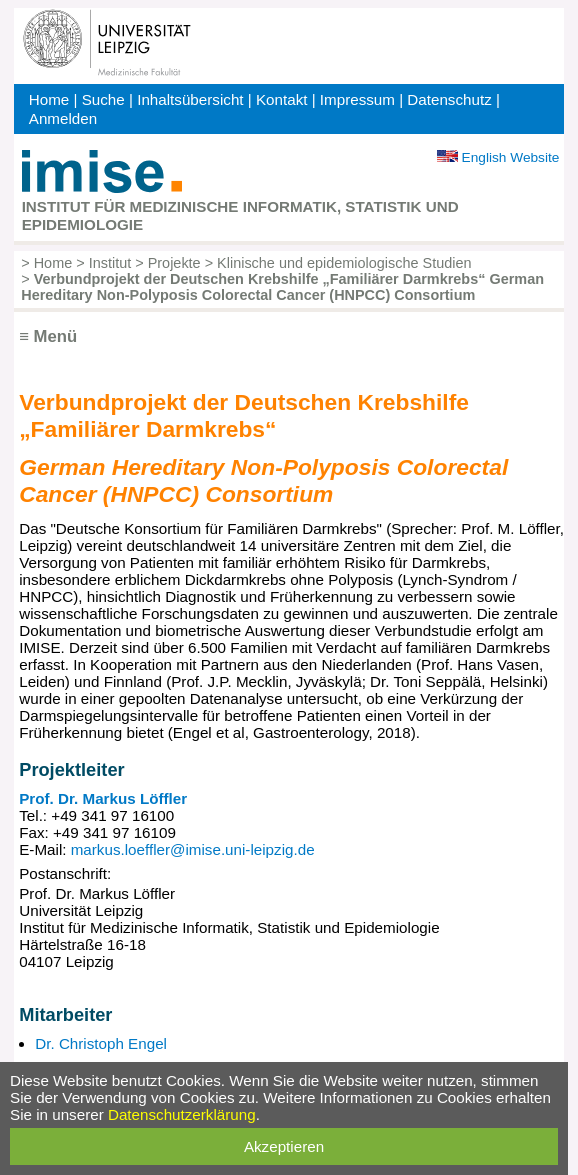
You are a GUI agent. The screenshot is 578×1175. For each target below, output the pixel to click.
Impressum (357, 99)
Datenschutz (449, 99)
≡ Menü (48, 336)
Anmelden (63, 118)
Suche (103, 99)
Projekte (174, 263)
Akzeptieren (284, 1146)
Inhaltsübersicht (190, 99)
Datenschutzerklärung (182, 1114)
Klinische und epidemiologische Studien (344, 263)
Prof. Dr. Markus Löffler (103, 798)
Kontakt (282, 99)
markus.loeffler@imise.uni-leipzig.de (193, 849)
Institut (110, 263)
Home (49, 99)
